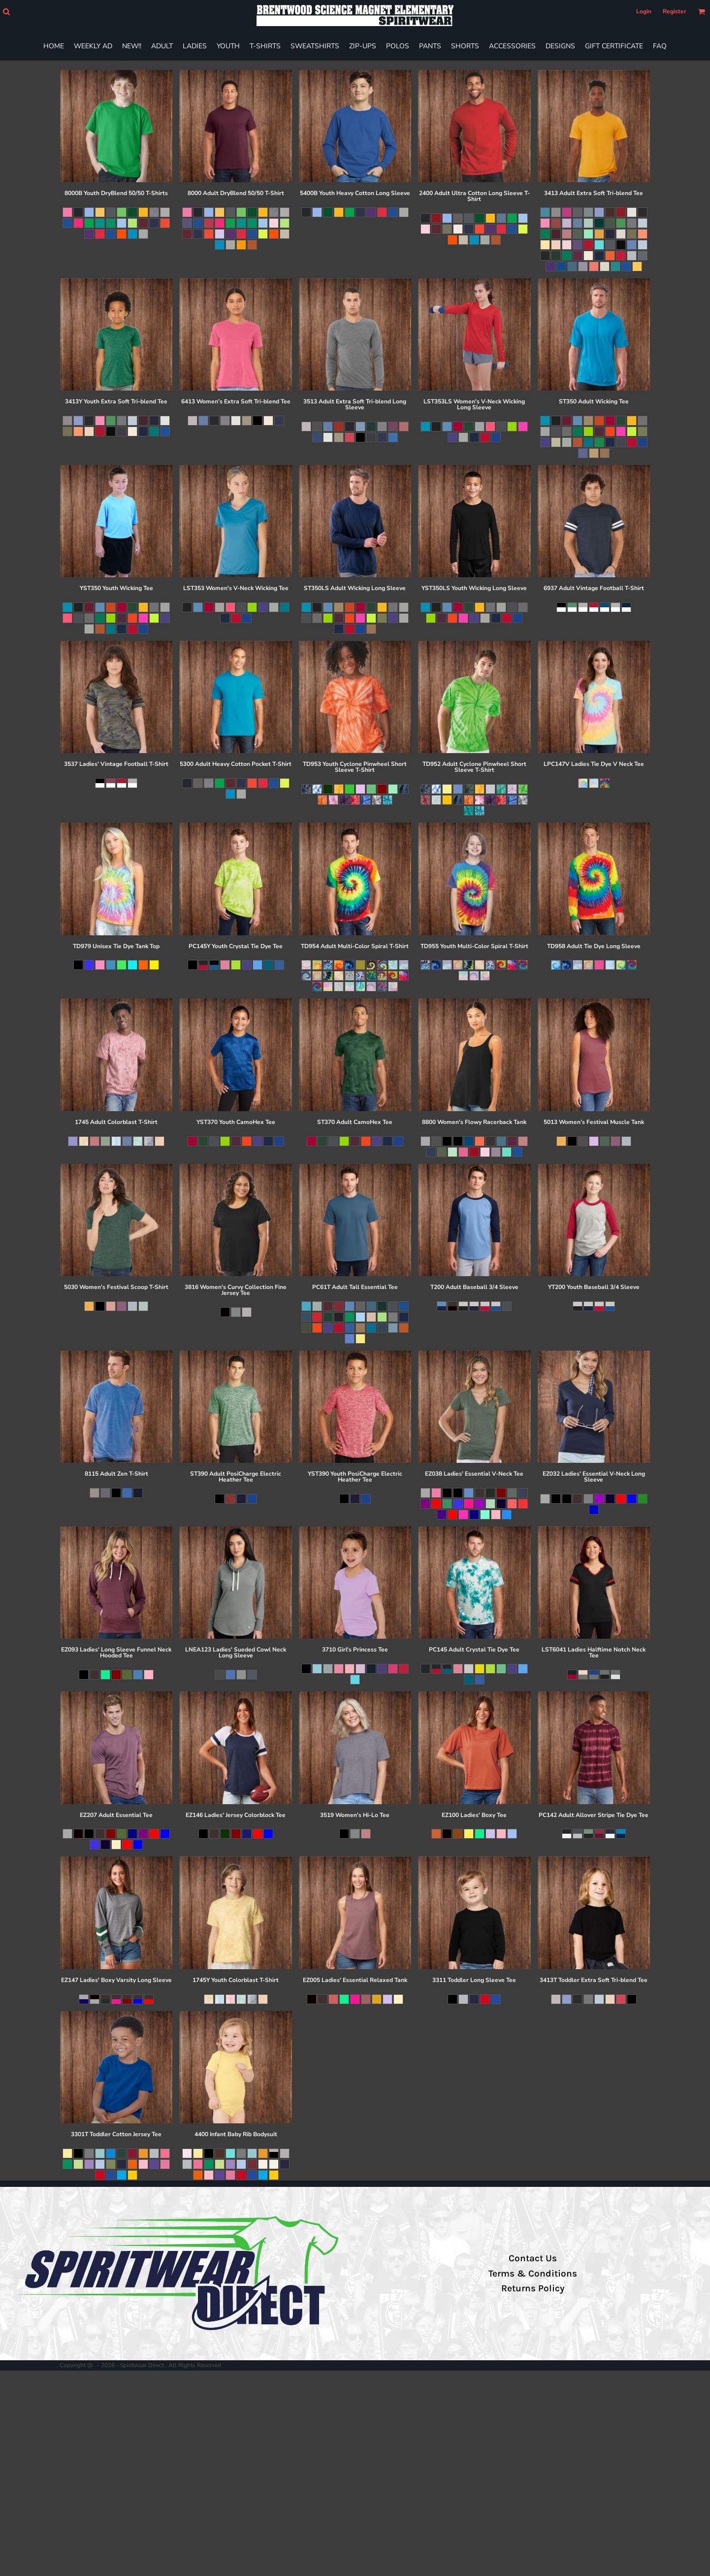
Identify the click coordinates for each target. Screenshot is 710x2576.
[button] (6, 11)
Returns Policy (532, 2288)
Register (674, 11)
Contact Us (533, 2258)
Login (643, 11)
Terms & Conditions (532, 2273)
